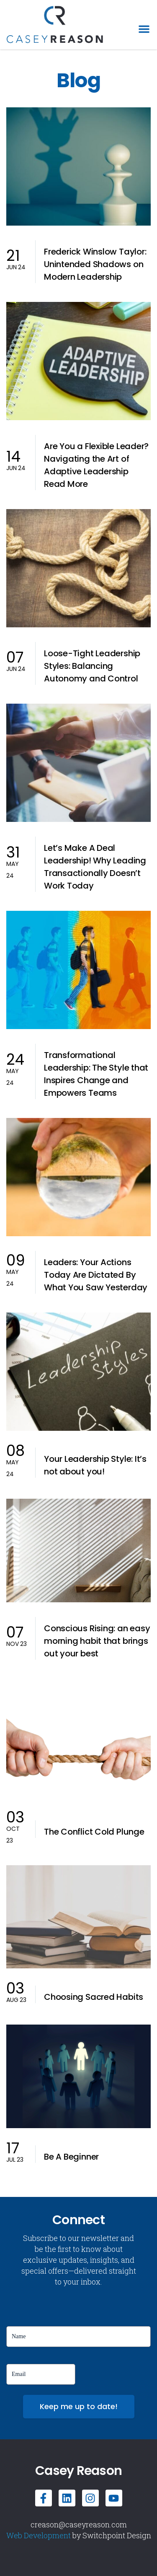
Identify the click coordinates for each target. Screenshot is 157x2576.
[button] (144, 29)
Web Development (38, 2535)
